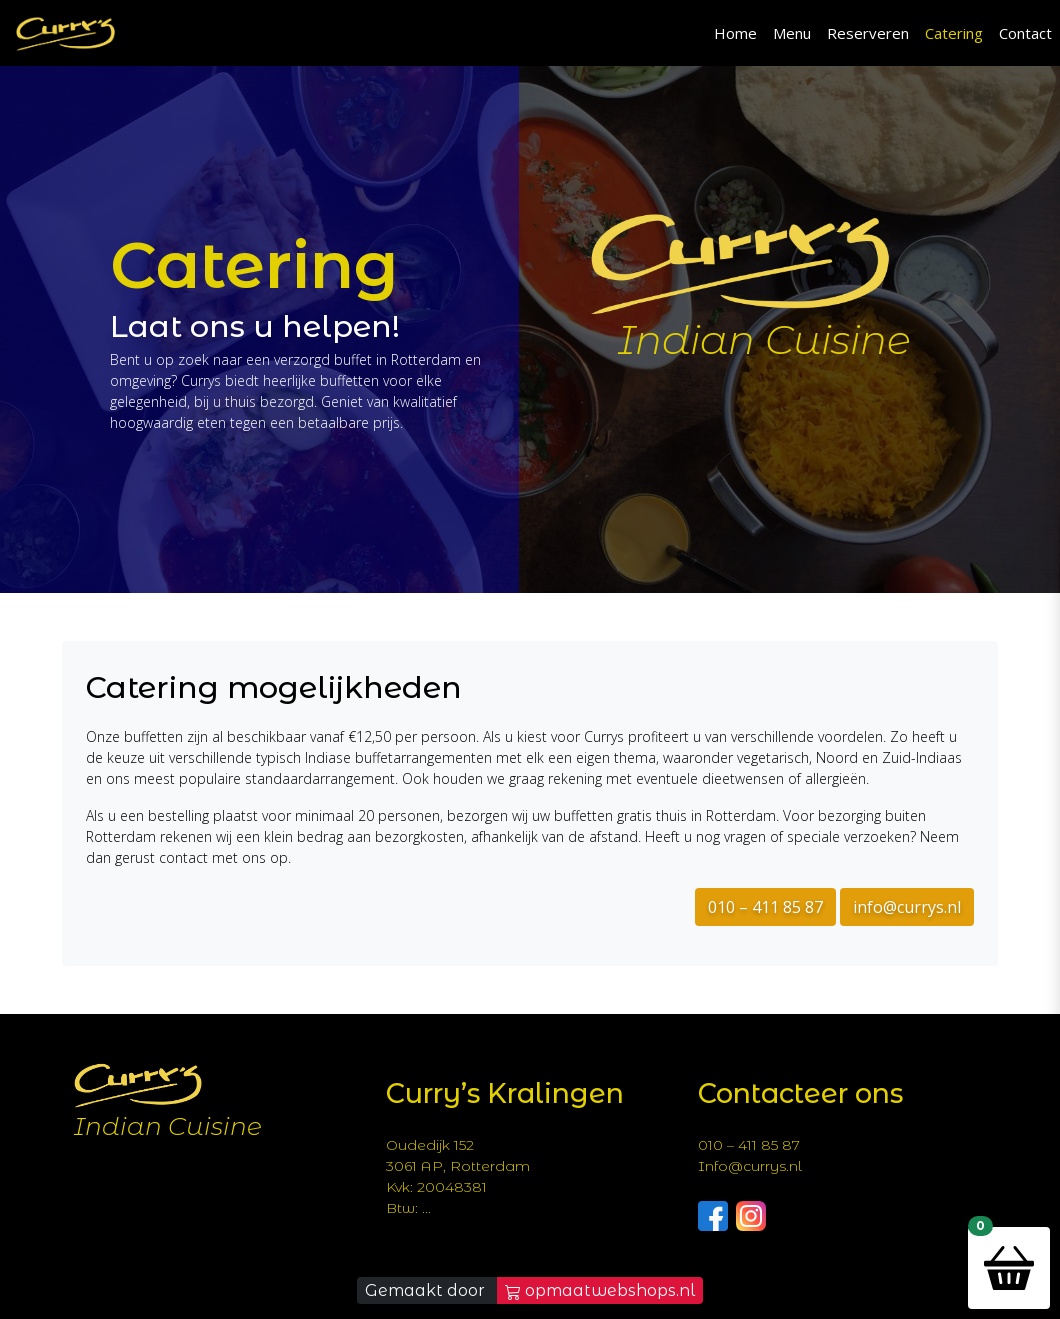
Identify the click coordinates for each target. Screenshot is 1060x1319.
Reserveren (868, 33)
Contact (1025, 33)
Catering (954, 33)
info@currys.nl (907, 907)
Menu (792, 33)
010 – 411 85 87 (765, 907)
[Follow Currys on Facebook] (713, 1214)
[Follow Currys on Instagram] (751, 1214)
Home (735, 33)
